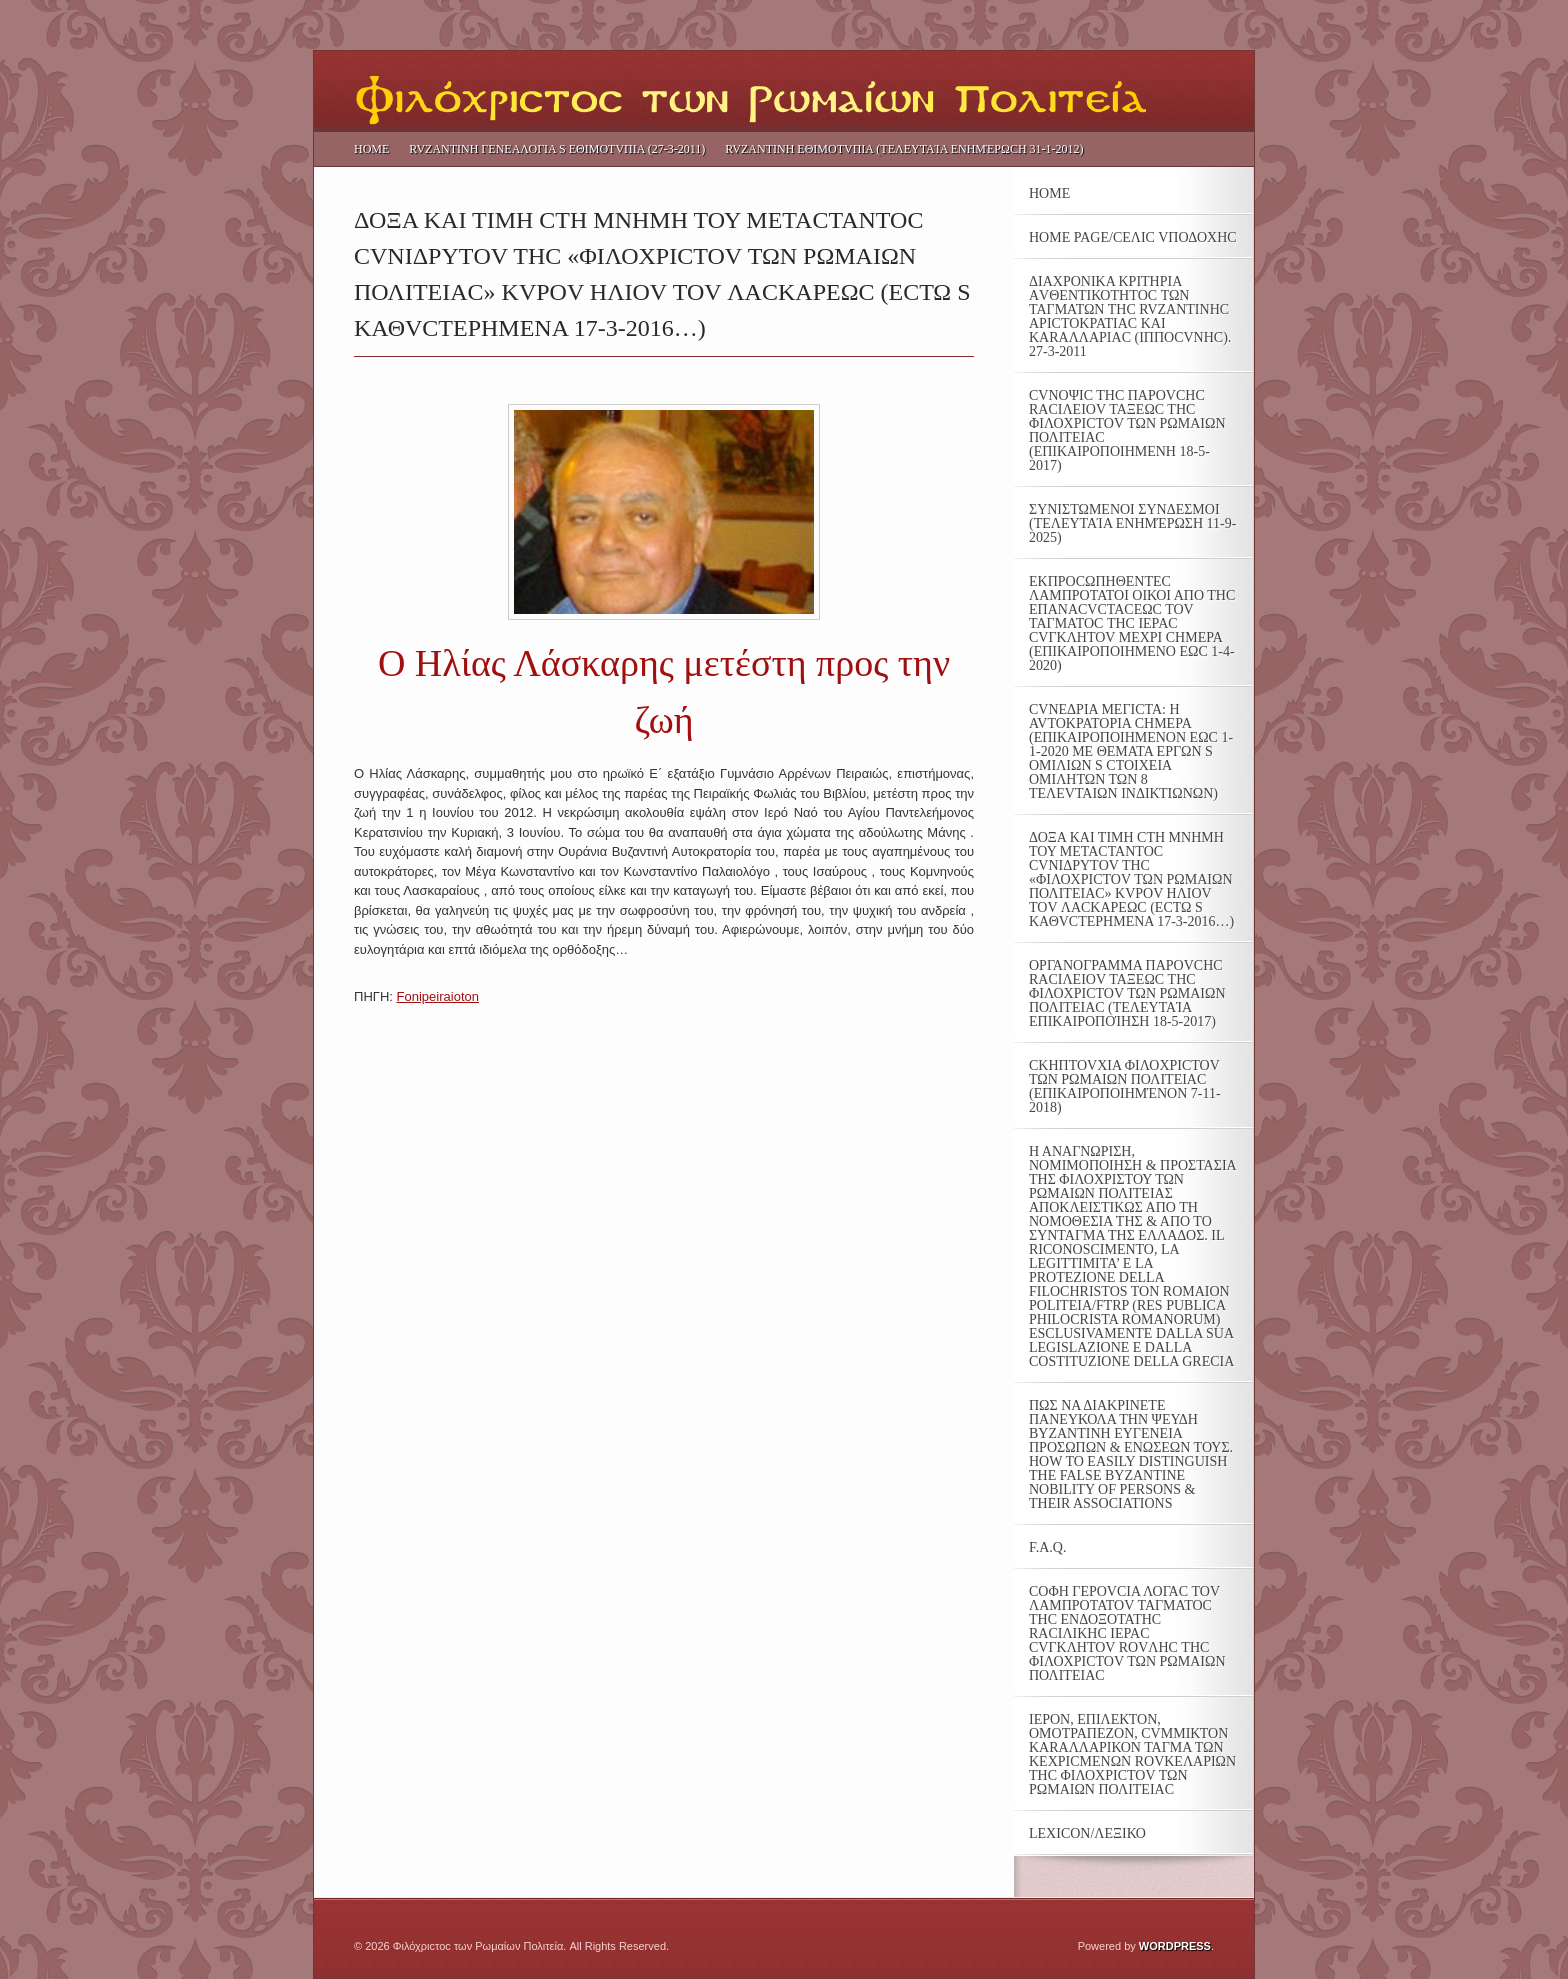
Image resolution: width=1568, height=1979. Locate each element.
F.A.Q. (1047, 1548)
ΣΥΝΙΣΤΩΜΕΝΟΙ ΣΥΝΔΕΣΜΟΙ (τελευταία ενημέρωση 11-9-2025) (1132, 524)
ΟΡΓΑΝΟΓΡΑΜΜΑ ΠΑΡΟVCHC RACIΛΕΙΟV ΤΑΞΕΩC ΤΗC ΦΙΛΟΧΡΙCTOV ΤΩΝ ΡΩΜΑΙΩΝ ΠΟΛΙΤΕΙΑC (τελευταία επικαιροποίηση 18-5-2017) (1127, 994)
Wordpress (1175, 1946)
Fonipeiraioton (438, 996)
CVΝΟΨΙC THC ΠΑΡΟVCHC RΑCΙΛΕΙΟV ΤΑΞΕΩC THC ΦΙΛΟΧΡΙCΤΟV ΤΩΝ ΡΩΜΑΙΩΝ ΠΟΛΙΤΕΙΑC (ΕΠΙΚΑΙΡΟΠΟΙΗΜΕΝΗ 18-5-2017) (1127, 431)
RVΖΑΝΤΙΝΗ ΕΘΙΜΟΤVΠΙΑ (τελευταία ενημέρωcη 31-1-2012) (904, 149)
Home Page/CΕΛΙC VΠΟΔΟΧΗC (1133, 238)
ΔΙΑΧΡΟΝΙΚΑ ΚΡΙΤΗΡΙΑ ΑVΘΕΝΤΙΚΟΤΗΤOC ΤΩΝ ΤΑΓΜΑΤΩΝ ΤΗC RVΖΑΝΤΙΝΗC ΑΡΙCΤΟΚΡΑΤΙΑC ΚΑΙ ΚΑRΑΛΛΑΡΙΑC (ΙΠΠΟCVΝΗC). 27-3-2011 (1130, 317)
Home (371, 149)
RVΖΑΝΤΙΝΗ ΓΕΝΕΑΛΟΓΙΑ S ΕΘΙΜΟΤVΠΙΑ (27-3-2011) (557, 149)
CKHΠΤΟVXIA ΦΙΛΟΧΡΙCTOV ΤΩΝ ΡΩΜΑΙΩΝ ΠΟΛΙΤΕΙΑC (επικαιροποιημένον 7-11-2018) (1125, 1087)
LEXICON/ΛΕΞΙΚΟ (1087, 1834)
